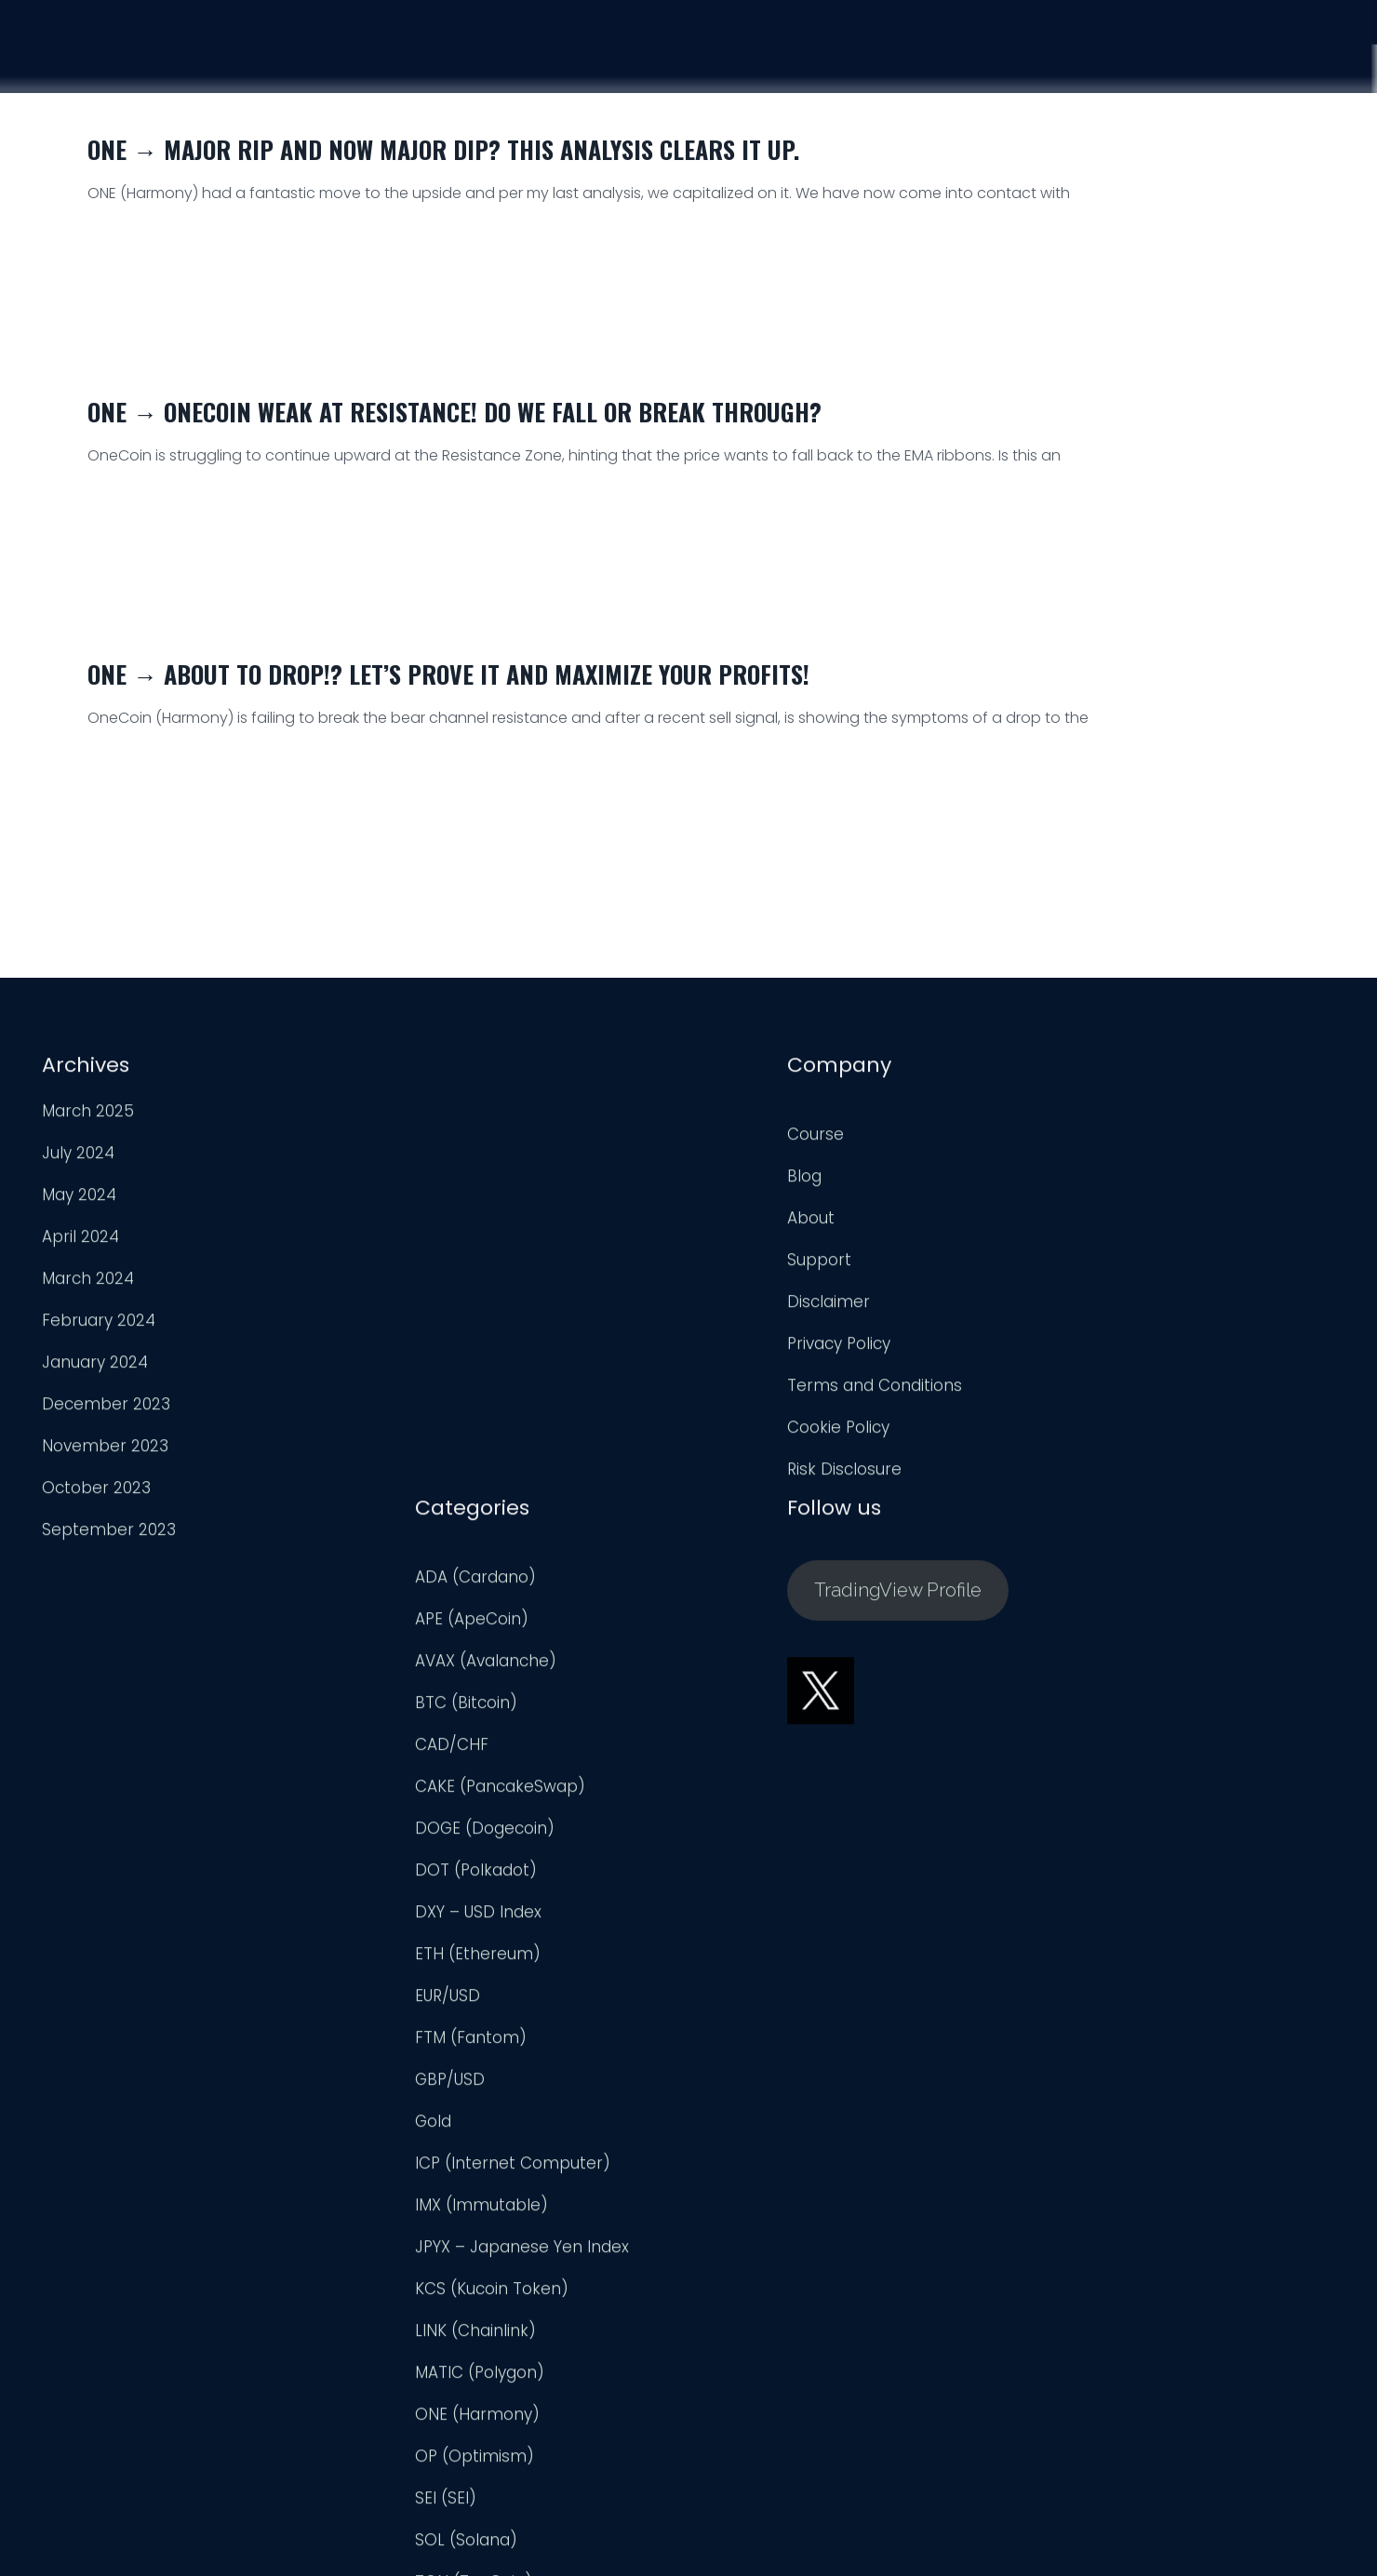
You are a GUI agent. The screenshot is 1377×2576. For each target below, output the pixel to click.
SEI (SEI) (732, 2060)
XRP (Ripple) (749, 2436)
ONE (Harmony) (764, 1976)
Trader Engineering (673, 2539)
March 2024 (87, 1283)
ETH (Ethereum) (764, 1515)
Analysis (1087, 60)
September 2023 (108, 1534)
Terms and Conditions (458, 1390)
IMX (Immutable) (768, 1766)
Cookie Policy (422, 1432)
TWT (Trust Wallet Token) (801, 2227)
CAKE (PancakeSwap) (787, 1348)
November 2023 (104, 1450)
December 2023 (105, 1408)
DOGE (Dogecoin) (771, 1390)
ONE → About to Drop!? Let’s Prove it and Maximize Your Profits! (448, 674)
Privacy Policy (423, 1348)
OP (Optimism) (761, 2018)
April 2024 (79, 1241)
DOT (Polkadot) (762, 1432)
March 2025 (87, 1115)
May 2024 (78, 1199)
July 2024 (77, 1157)
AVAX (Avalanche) (772, 1222)
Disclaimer (412, 1306)
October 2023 (95, 1492)
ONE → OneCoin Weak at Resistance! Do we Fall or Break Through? (454, 412)
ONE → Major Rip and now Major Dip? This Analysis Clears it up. (443, 149)
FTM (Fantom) (757, 1599)
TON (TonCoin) (760, 2143)
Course (980, 57)
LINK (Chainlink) (762, 1892)
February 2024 (97, 1325)
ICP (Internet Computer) (799, 1725)
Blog (388, 1180)
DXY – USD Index (765, 1473)
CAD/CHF (738, 1306)
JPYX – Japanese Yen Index (809, 1808)
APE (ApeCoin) (758, 1180)
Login (1300, 68)
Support (1199, 64)
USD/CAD (738, 2353)
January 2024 (94, 1366)
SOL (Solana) (753, 2101)
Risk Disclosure (428, 1473)
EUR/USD (734, 1557)
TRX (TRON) (746, 2185)
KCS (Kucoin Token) (778, 1850)
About (395, 1222)
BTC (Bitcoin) (753, 1264)
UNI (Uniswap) (755, 2311)
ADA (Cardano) (762, 1139)
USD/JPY (734, 2394)
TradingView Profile (1142, 1149)
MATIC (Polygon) (766, 1934)
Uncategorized (758, 2269)
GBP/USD (736, 1641)
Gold (720, 1683)
